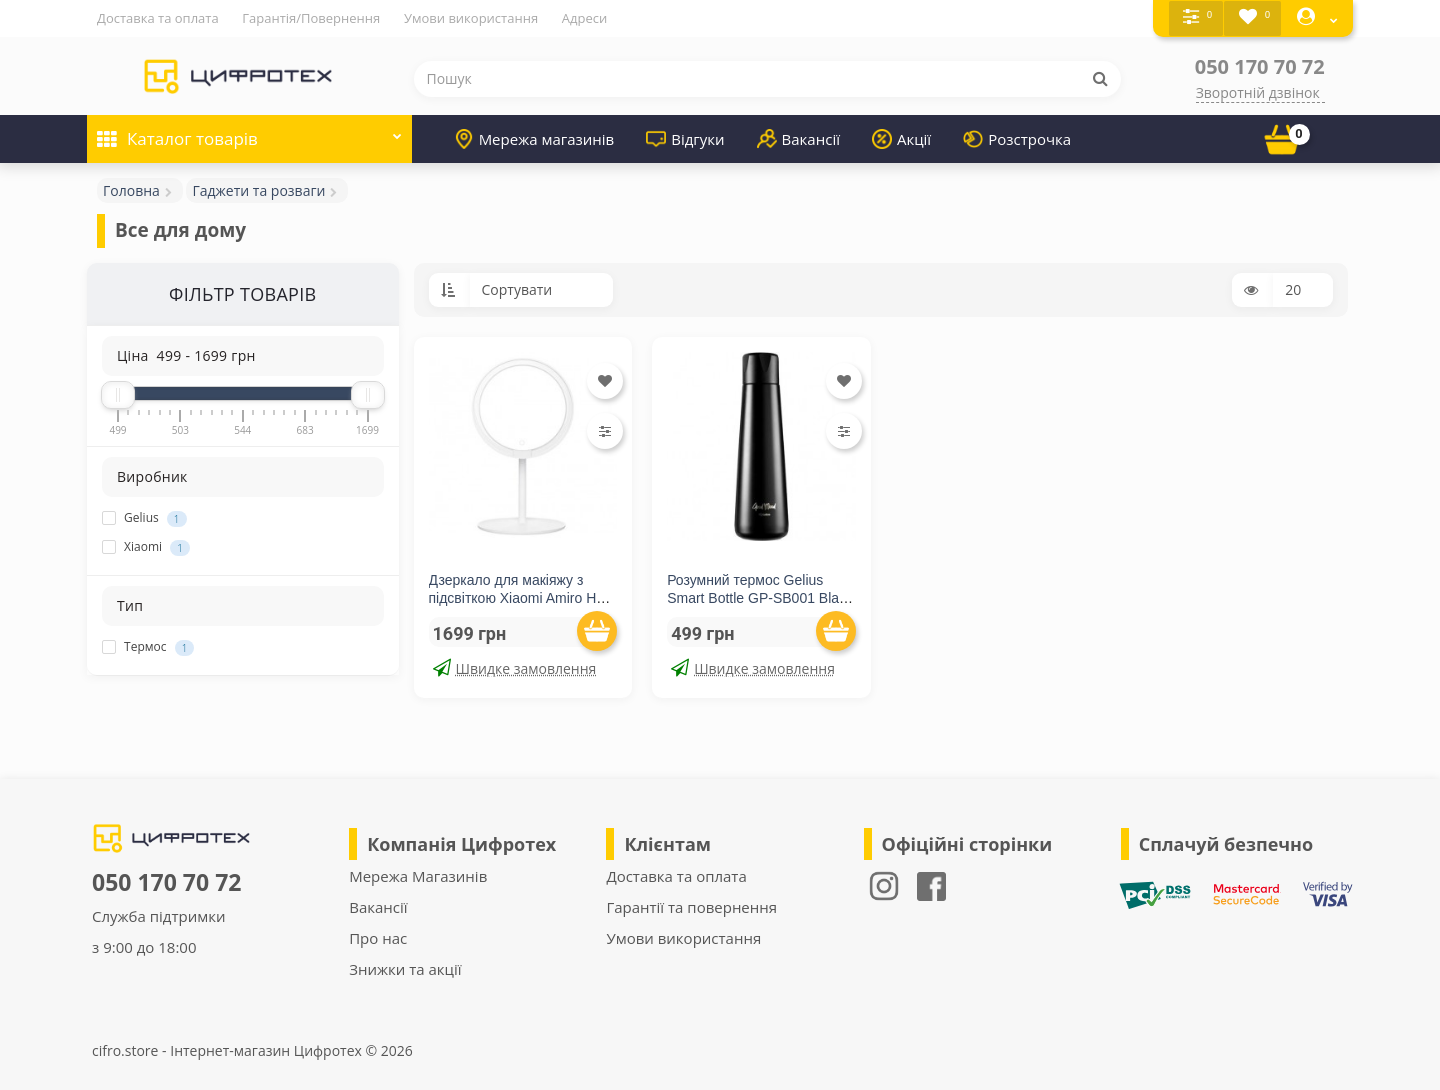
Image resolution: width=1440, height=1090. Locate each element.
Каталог (249, 131)
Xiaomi (146, 547)
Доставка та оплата (158, 18)
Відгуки (685, 138)
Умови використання (471, 18)
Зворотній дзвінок (1258, 91)
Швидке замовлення (515, 667)
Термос (148, 647)
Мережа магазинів (534, 138)
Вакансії (798, 138)
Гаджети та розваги (258, 189)
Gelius (144, 518)
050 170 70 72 (1260, 65)
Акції (901, 138)
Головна (131, 189)
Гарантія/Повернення (311, 18)
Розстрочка (1017, 138)
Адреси (584, 18)
